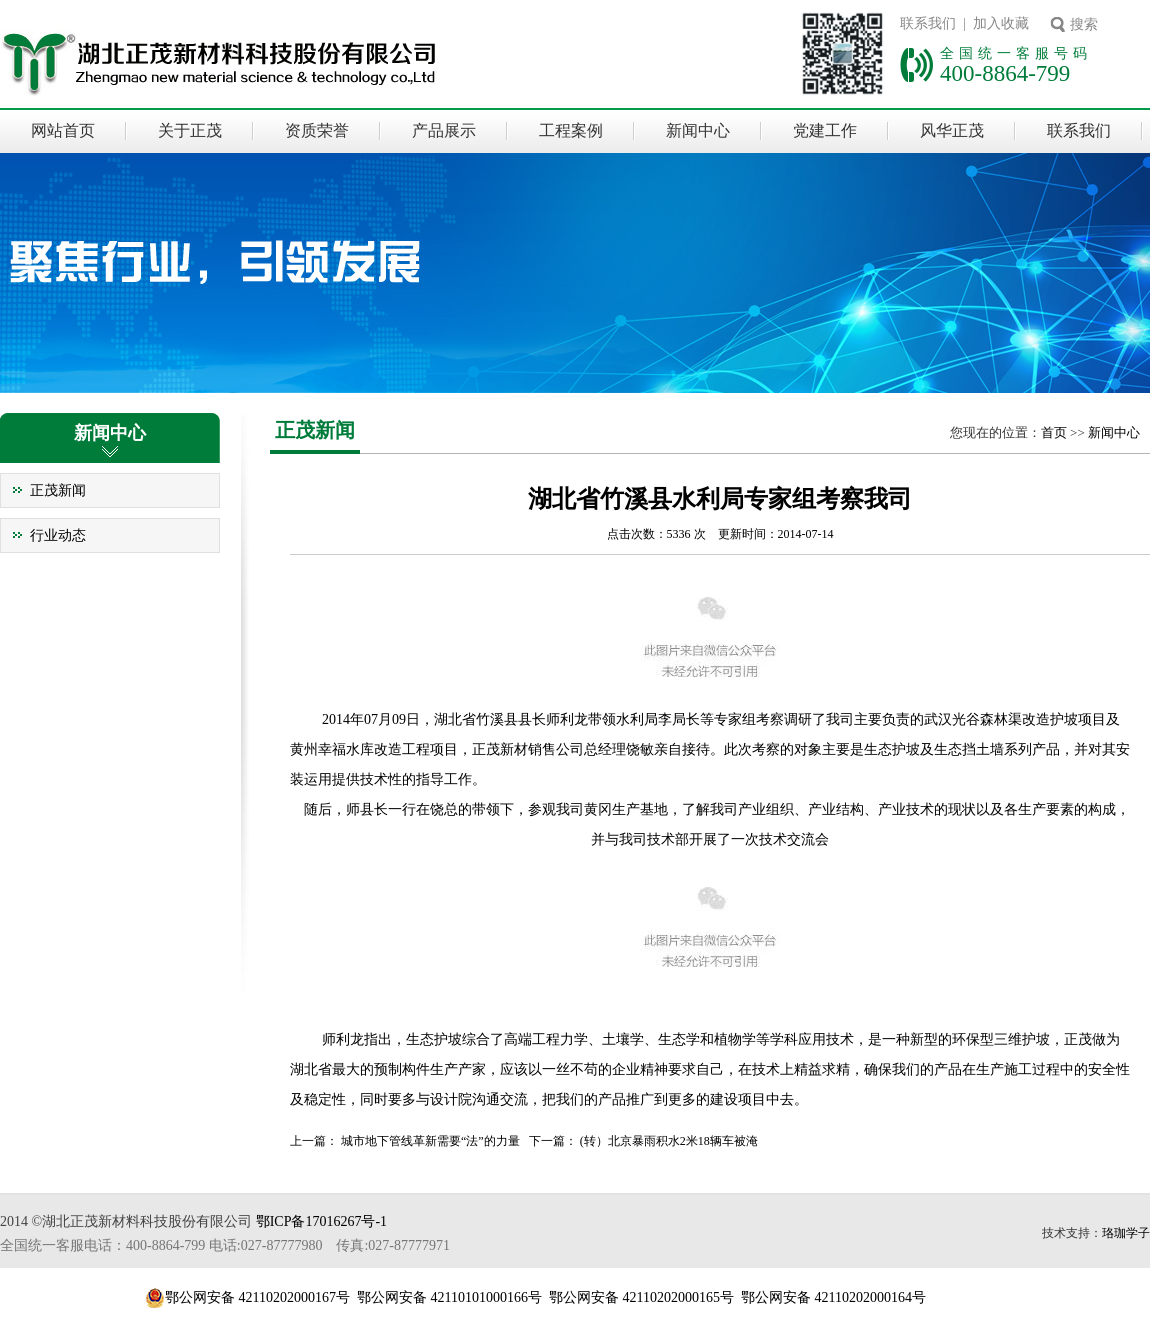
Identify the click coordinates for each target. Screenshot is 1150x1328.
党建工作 (825, 130)
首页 (1054, 432)
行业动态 (58, 535)
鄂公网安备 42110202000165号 (641, 1297)
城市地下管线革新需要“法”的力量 (430, 1141)
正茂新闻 (58, 490)
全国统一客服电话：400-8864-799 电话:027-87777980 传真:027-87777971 (225, 1245)
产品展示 (444, 130)
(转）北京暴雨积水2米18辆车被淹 (669, 1141)
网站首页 (63, 130)
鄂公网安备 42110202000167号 (257, 1297)
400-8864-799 (1005, 73)
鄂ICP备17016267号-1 (321, 1221)
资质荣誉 (317, 130)
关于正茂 (190, 130)
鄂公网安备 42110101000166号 (449, 1297)
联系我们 (1079, 130)
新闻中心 (698, 130)
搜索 (1084, 24)
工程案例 (571, 130)
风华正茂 (952, 130)
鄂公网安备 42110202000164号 (833, 1297)
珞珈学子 (1126, 1233)
